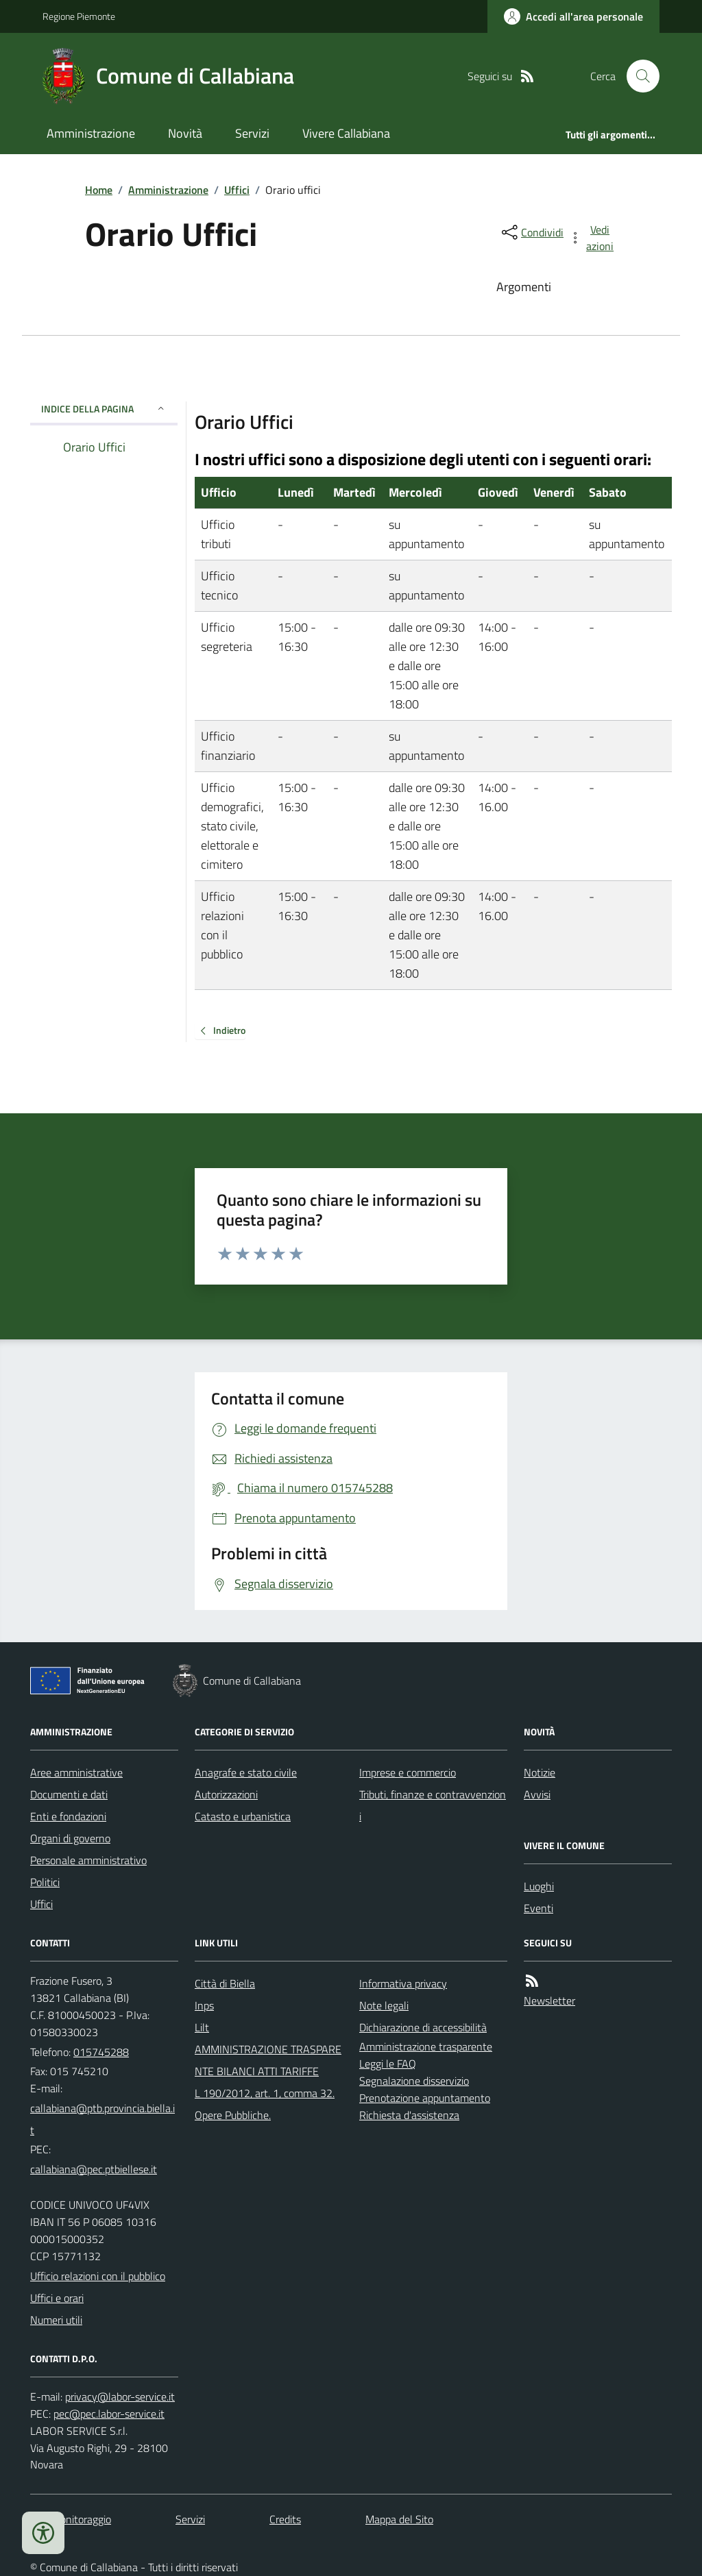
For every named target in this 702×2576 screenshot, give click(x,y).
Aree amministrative (76, 1772)
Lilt (202, 2027)
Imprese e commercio (407, 1772)
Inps (204, 2005)
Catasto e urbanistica (243, 1816)
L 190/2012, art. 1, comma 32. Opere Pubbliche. (265, 2104)
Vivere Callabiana (346, 133)
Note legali (384, 2005)
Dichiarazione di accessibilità (423, 2027)
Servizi (252, 133)
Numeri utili (56, 2320)
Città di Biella (225, 1983)
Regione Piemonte (79, 16)
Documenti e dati (69, 1794)
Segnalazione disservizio (414, 2080)
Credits (285, 2519)
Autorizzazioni (226, 1794)
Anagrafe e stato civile (246, 1772)
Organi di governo (70, 1838)
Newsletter (549, 2000)
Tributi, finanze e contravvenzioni (432, 1805)
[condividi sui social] (531, 232)
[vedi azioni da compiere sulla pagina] (592, 237)
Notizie (539, 1772)
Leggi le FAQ (387, 2063)
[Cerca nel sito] (637, 76)
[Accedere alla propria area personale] (573, 16)
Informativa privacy (403, 1983)
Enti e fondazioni (68, 1816)
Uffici (237, 190)
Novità (185, 133)
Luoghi (539, 1886)
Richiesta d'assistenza (409, 2115)
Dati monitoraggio (70, 2519)
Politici (45, 1882)
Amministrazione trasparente (425, 2046)
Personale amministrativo (88, 1860)
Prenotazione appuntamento (424, 2098)
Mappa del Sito (399, 2519)
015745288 (101, 2052)
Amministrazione (91, 133)
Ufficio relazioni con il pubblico (97, 2276)
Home (98, 190)
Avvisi (537, 1794)
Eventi (538, 1908)
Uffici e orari (57, 2298)
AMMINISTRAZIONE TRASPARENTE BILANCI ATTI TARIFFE (268, 2060)
